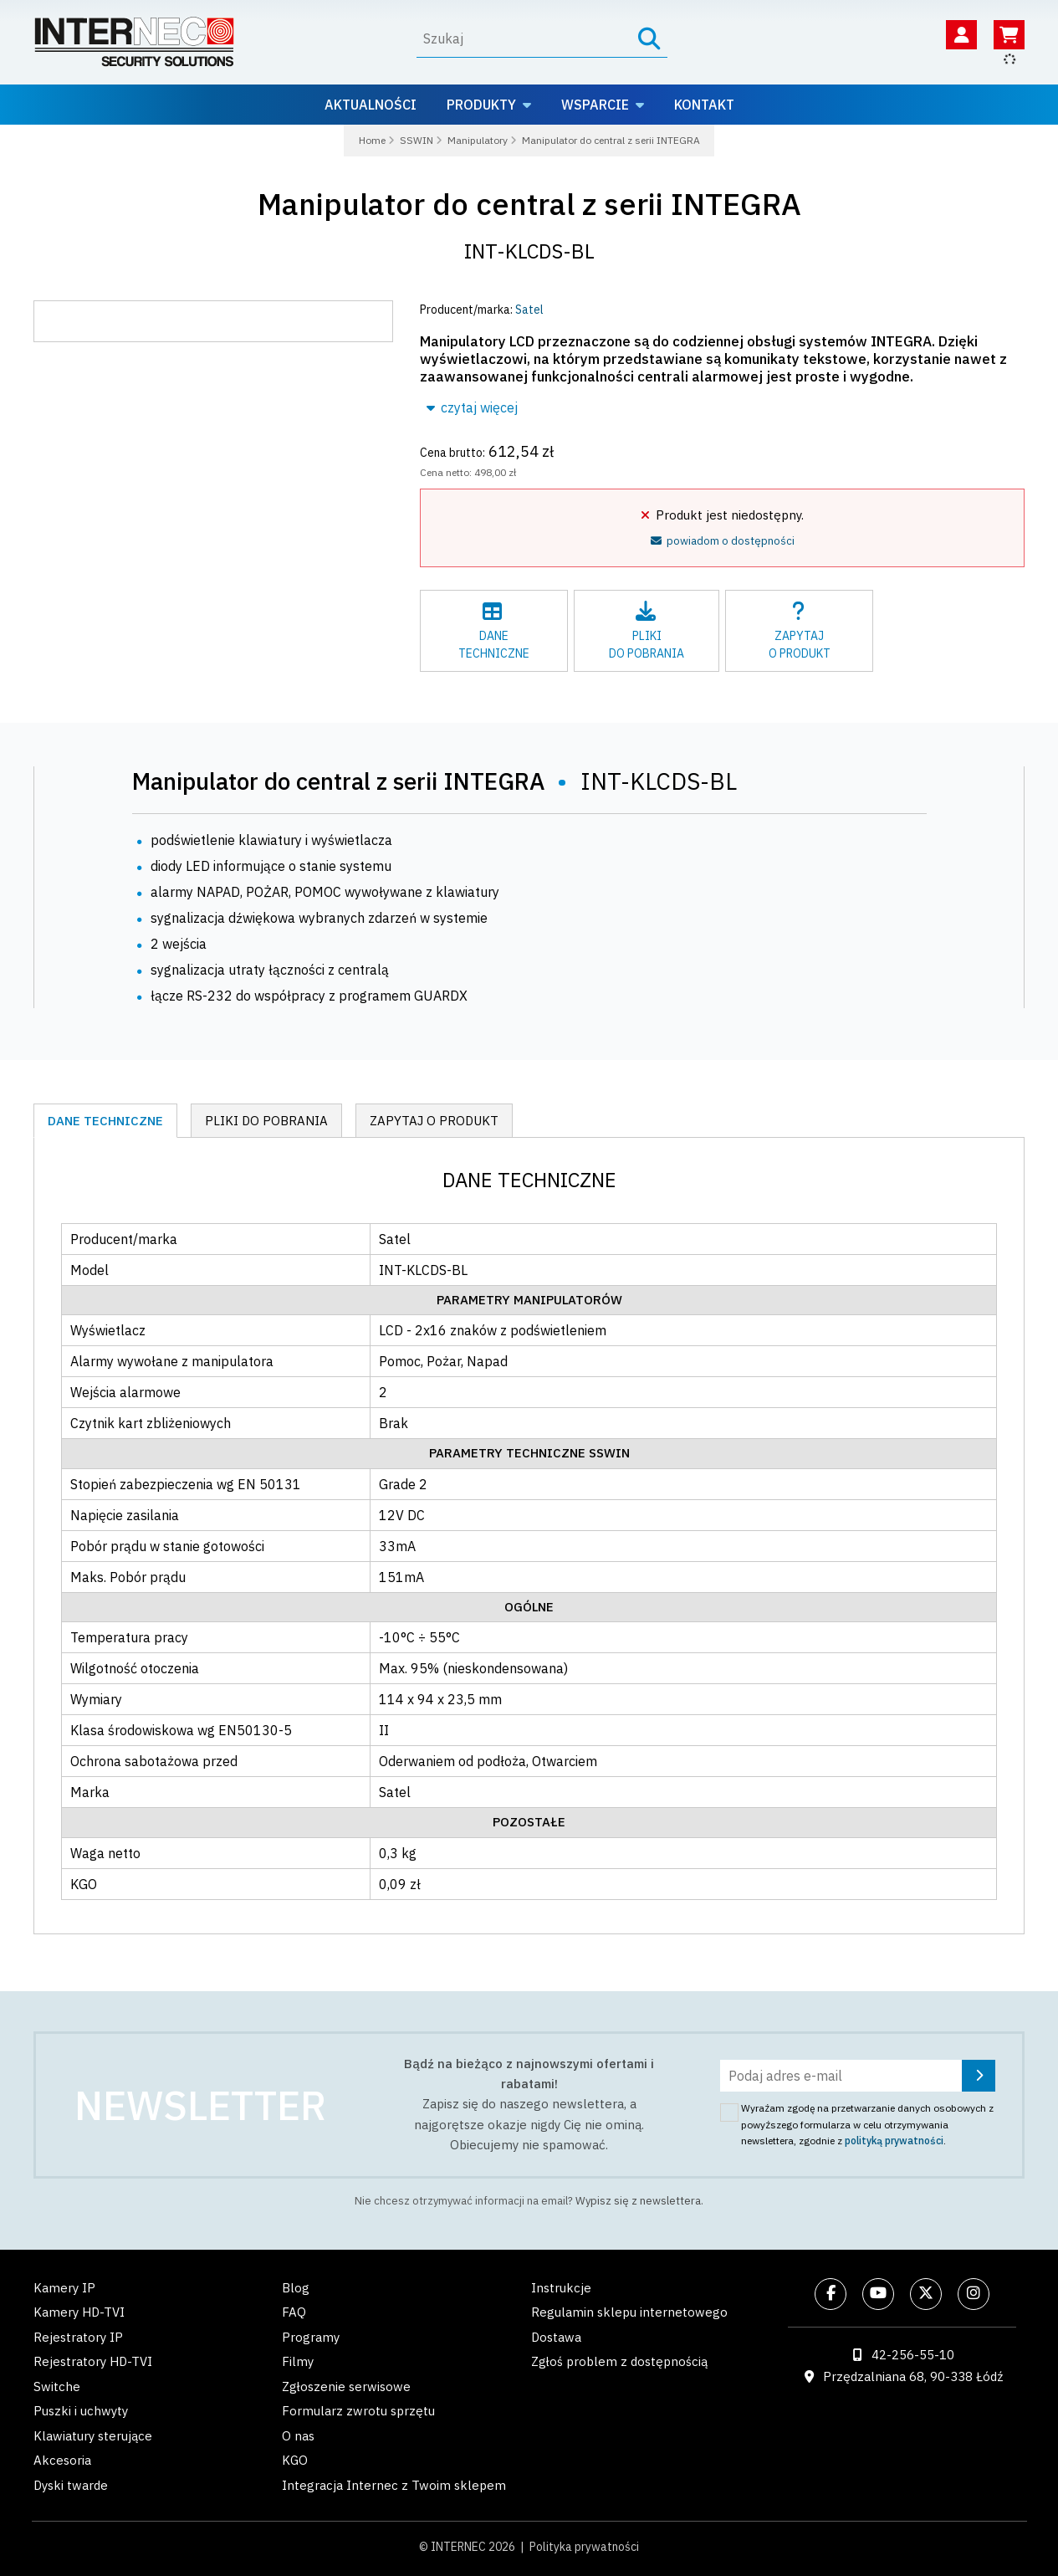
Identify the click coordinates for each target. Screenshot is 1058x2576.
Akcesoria (62, 2460)
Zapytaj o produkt (434, 1121)
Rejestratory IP (78, 2337)
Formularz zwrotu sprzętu (358, 2411)
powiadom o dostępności (723, 541)
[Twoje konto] (961, 34)
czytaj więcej (472, 407)
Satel (529, 309)
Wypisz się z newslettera (638, 2201)
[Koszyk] (1009, 34)
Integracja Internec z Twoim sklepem (394, 2485)
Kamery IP (64, 2288)
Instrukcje (561, 2288)
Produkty (481, 104)
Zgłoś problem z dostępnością (619, 2361)
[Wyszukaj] (523, 38)
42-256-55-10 (912, 2355)
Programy (311, 2337)
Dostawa (556, 2337)
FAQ (294, 2312)
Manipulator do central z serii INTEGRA (529, 203)
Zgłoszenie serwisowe (346, 2386)
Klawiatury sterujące (92, 2436)
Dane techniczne (105, 1121)
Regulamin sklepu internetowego (629, 2312)
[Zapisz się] (978, 2076)
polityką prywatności (894, 2140)
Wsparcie (595, 104)
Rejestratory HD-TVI (92, 2361)
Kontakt (704, 104)
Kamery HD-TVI (79, 2312)
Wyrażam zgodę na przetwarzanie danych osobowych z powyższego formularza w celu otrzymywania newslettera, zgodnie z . (867, 2124)
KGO (295, 2460)
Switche (56, 2386)
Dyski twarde (70, 2485)
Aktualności (371, 104)
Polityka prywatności (584, 2546)
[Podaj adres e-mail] (857, 2076)
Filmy (298, 2361)
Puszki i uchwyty (80, 2411)
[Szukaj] (649, 39)
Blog (295, 2288)
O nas (298, 2436)
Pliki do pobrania (266, 1121)
